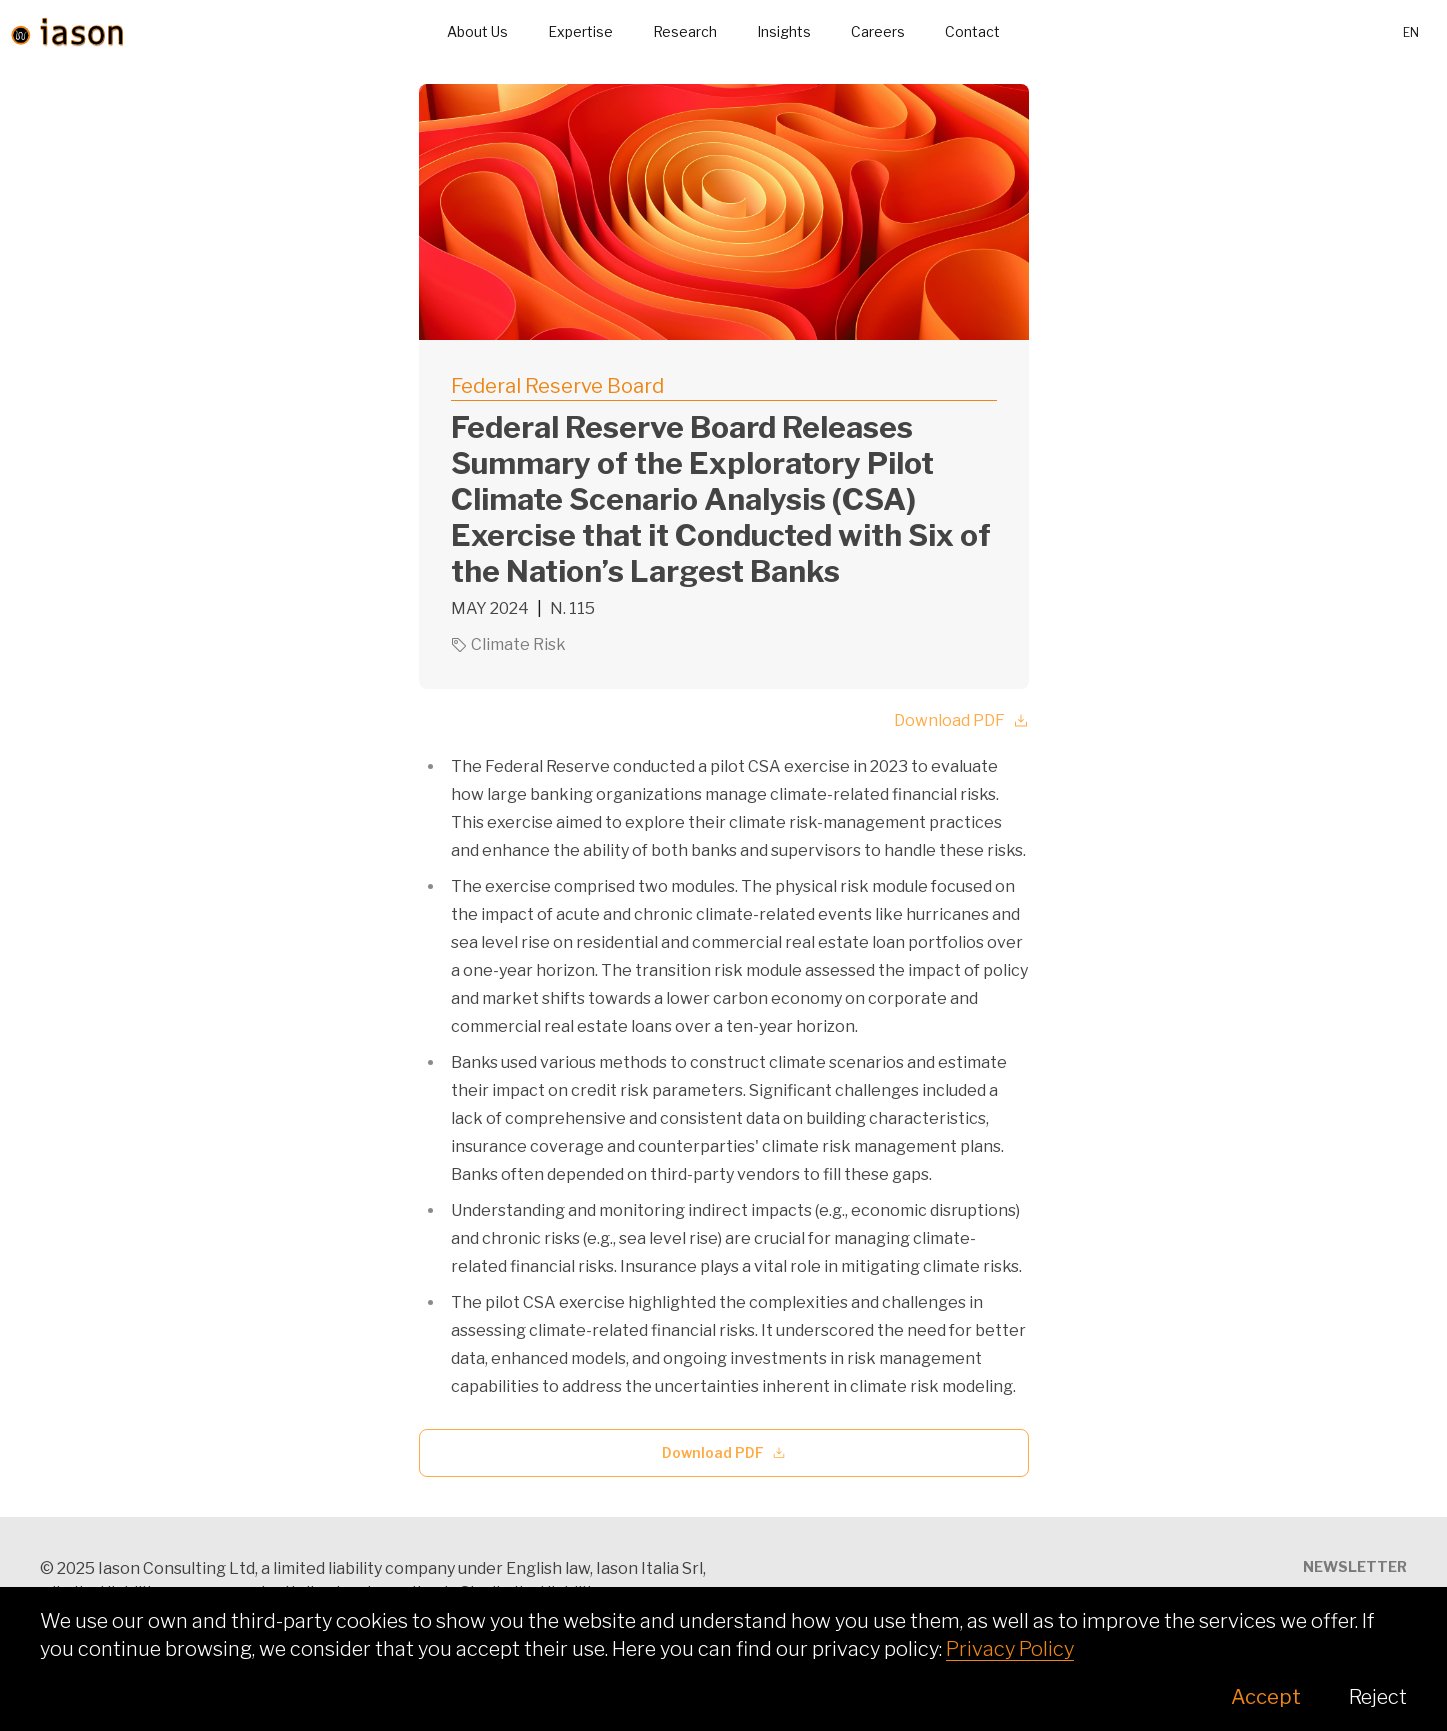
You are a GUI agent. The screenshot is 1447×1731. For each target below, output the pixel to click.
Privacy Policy (1010, 1649)
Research (685, 31)
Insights (784, 31)
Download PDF (961, 720)
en (1411, 32)
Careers (878, 31)
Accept (1266, 1697)
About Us (477, 31)
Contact (972, 31)
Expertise (580, 31)
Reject (1378, 1697)
